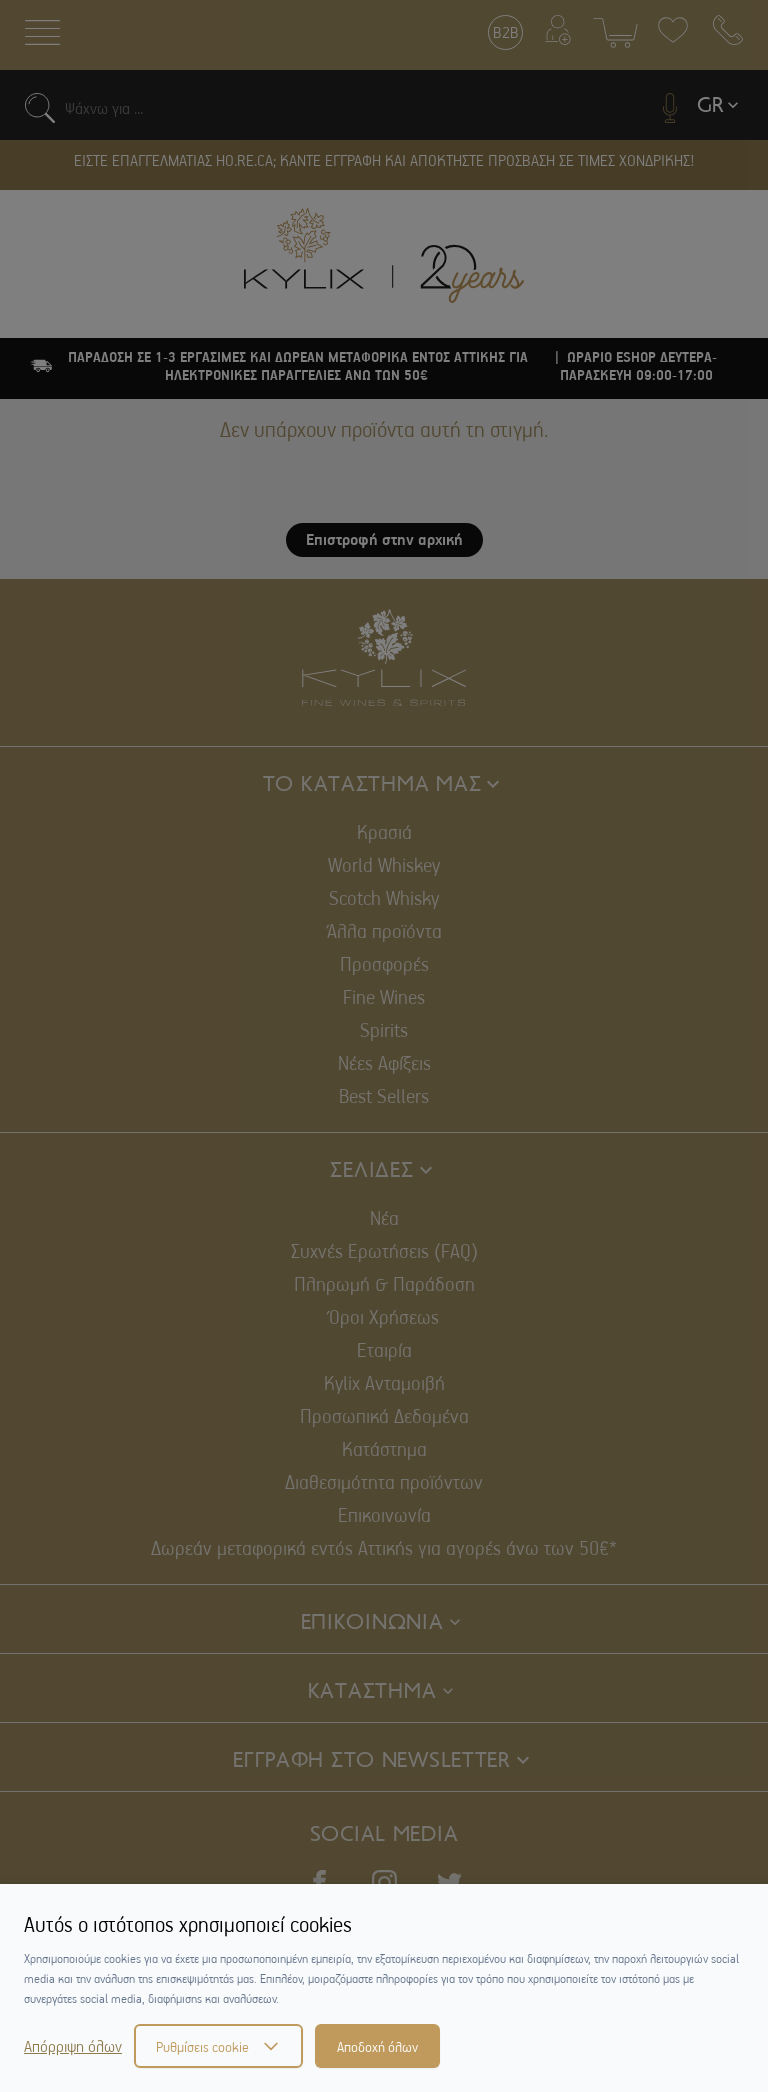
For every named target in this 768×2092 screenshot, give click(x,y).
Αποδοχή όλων (377, 2046)
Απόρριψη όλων (73, 2046)
